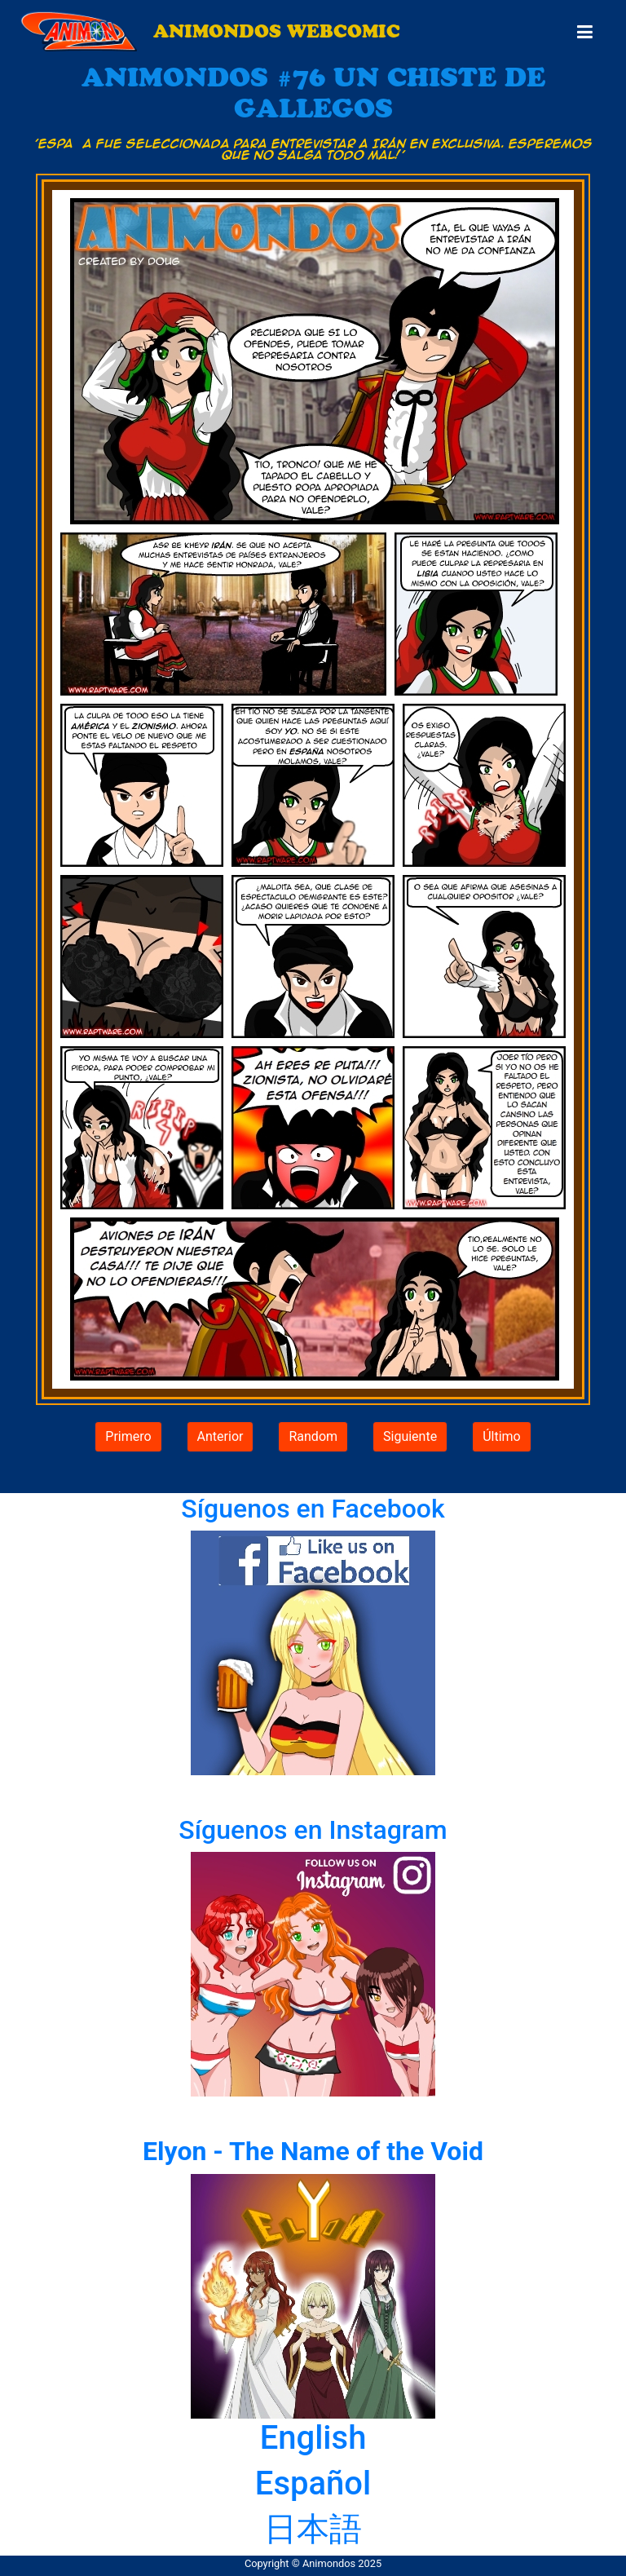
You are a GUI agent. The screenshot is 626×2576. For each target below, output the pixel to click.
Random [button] (313, 1436)
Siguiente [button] (410, 1436)
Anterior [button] (220, 1436)
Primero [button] (128, 1436)
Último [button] (502, 1436)
